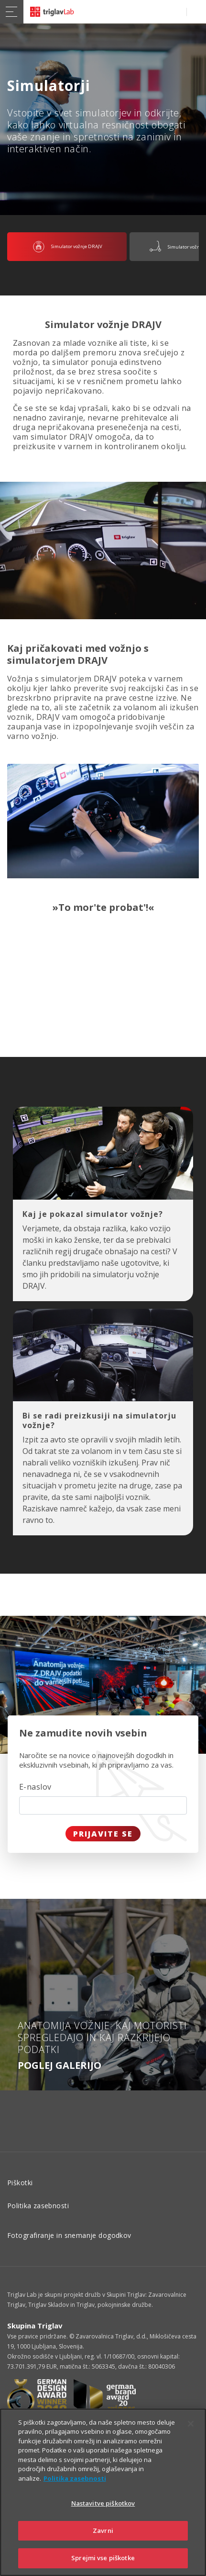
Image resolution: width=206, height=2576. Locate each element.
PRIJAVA (194, 12)
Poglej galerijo (59, 2065)
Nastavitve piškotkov (103, 2503)
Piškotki (20, 2182)
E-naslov (35, 1787)
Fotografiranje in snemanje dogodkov (69, 2235)
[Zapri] (190, 2423)
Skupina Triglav (35, 2325)
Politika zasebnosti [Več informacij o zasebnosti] (74, 2478)
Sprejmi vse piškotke (103, 2557)
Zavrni (103, 2530)
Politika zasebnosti (38, 2205)
